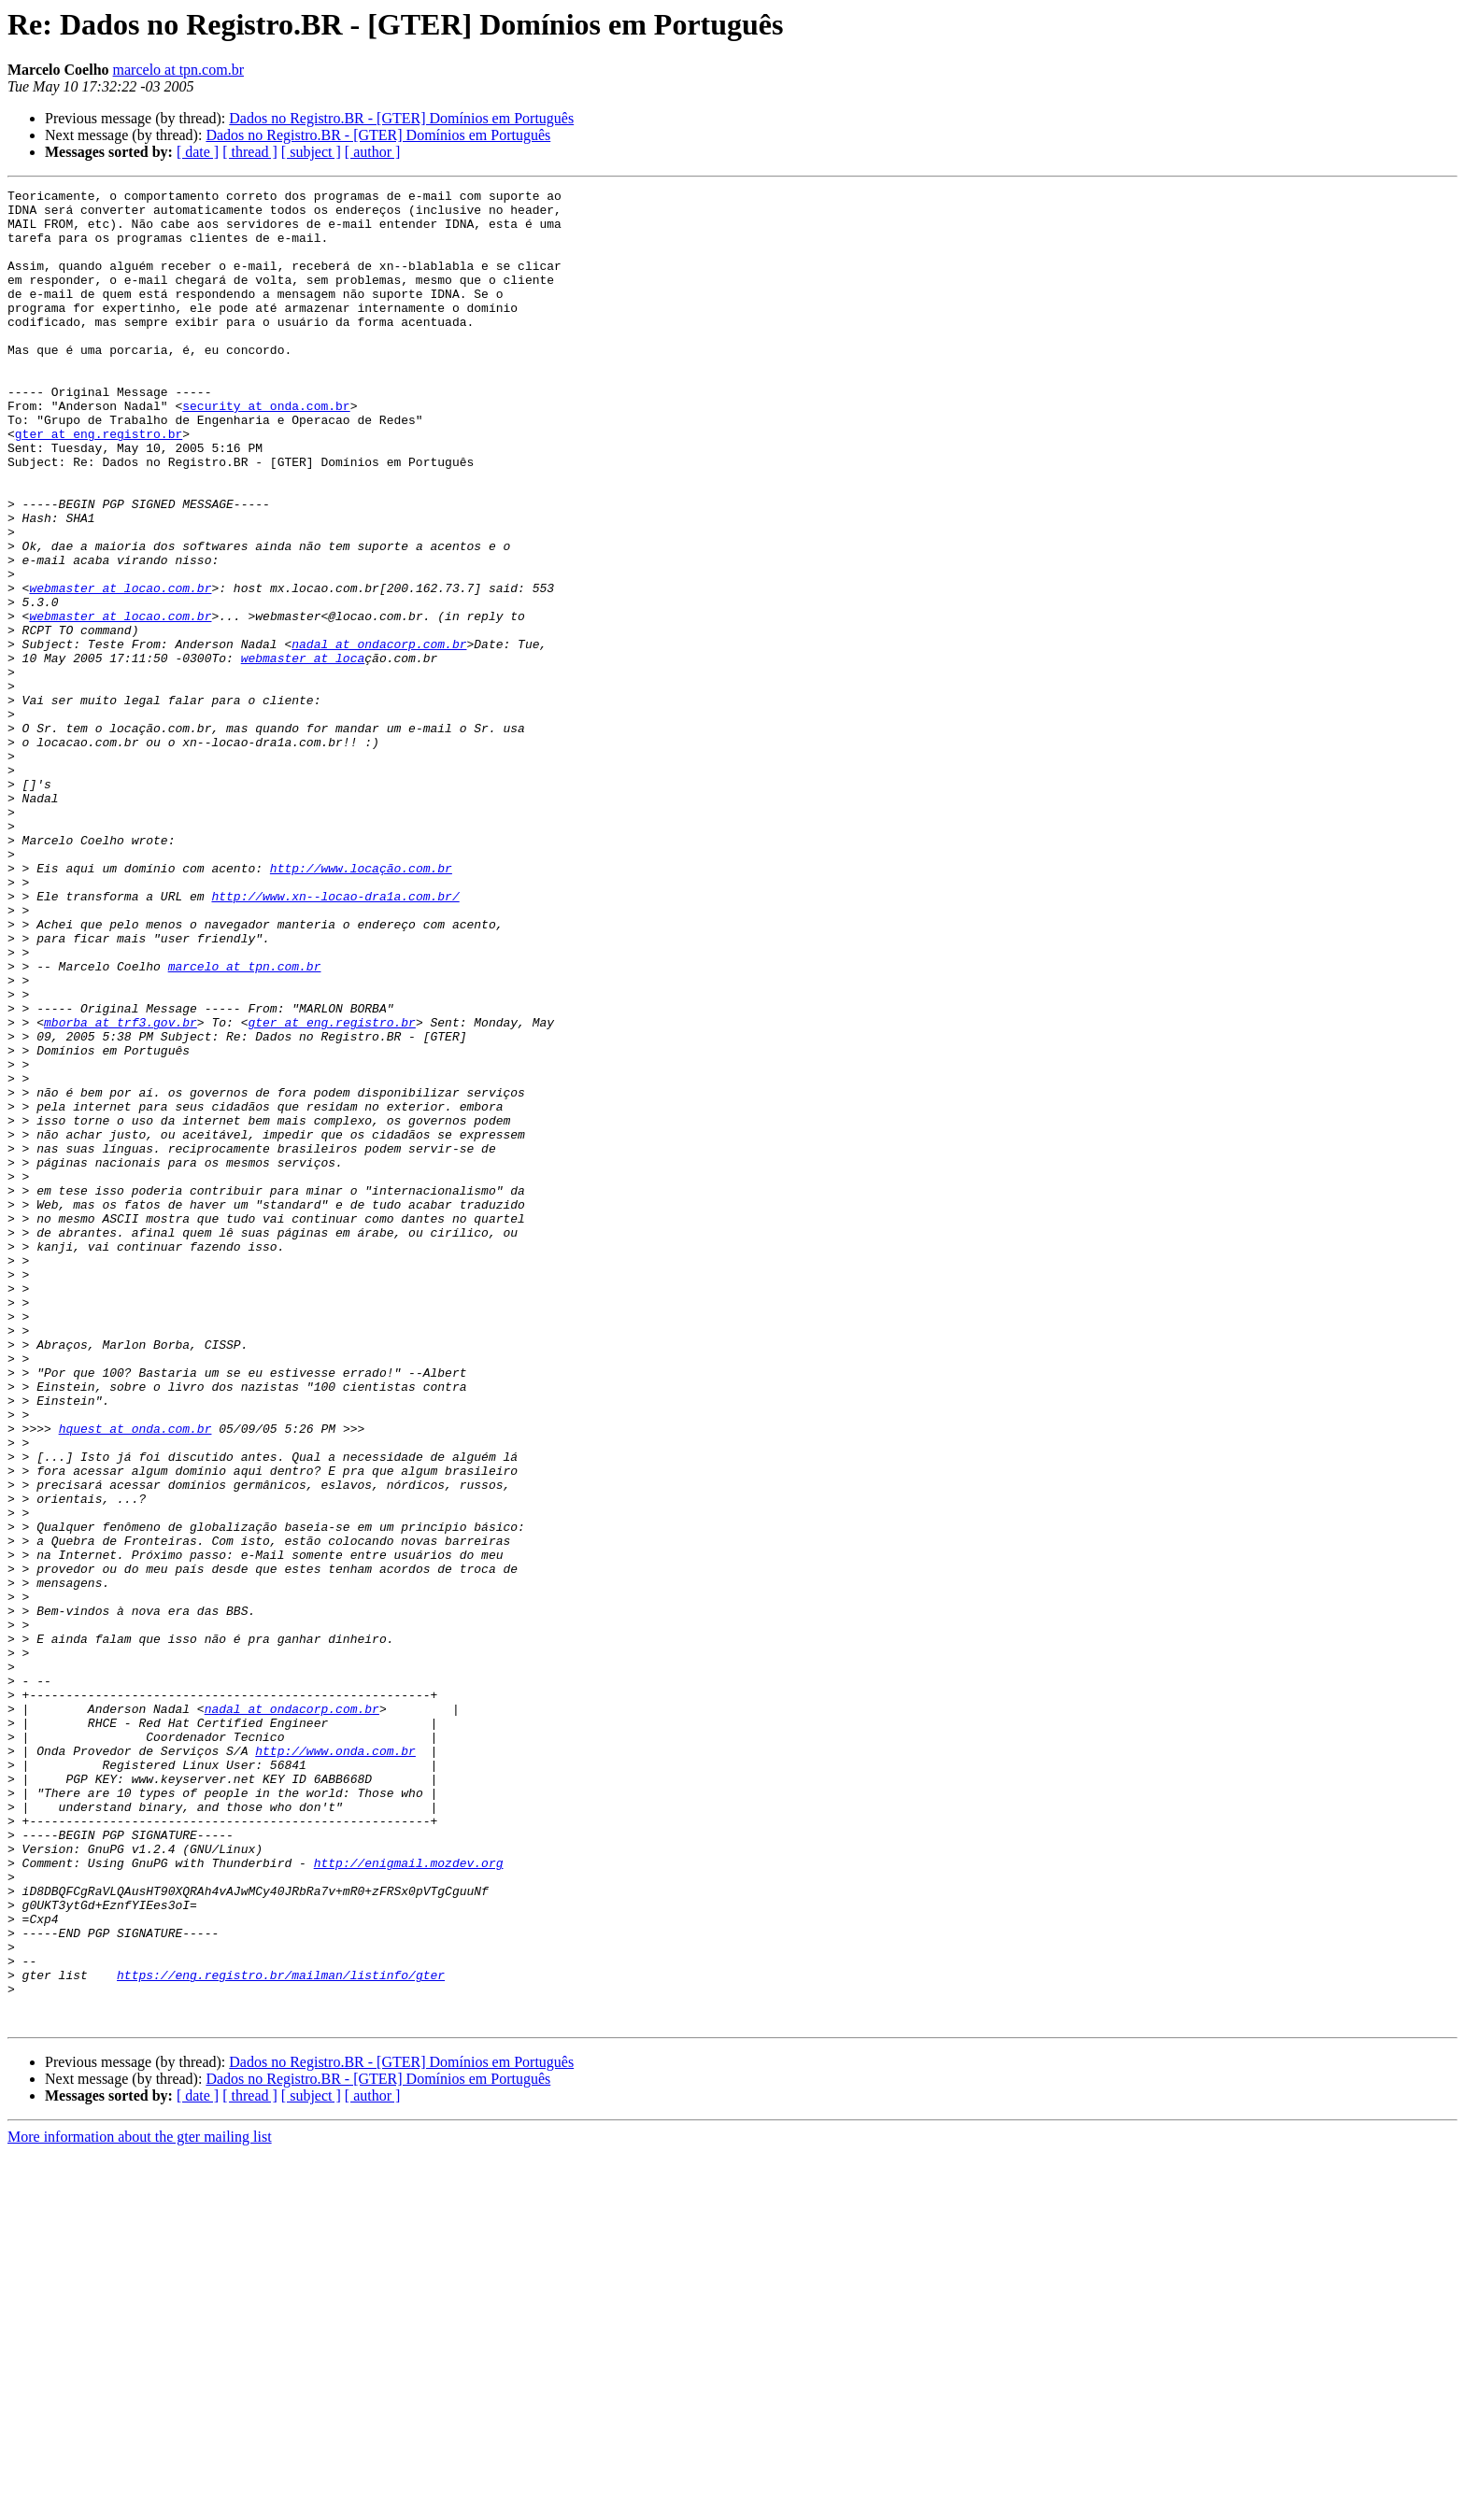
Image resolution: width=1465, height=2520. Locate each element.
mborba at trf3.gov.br (120, 1190)
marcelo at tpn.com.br (178, 70)
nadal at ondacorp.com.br (379, 736)
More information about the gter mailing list (139, 2504)
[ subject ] (311, 152)
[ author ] (373, 152)
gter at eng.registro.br (98, 483)
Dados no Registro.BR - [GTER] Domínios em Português (401, 118)
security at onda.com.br (265, 450)
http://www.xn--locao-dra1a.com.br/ (335, 1038)
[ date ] (198, 152)
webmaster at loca (303, 752)
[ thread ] (249, 152)
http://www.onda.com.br (335, 2064)
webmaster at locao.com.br (120, 668)
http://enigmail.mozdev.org (409, 2198)
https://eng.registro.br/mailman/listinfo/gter (281, 2333)
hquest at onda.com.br (135, 1677)
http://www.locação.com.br (361, 1005)
